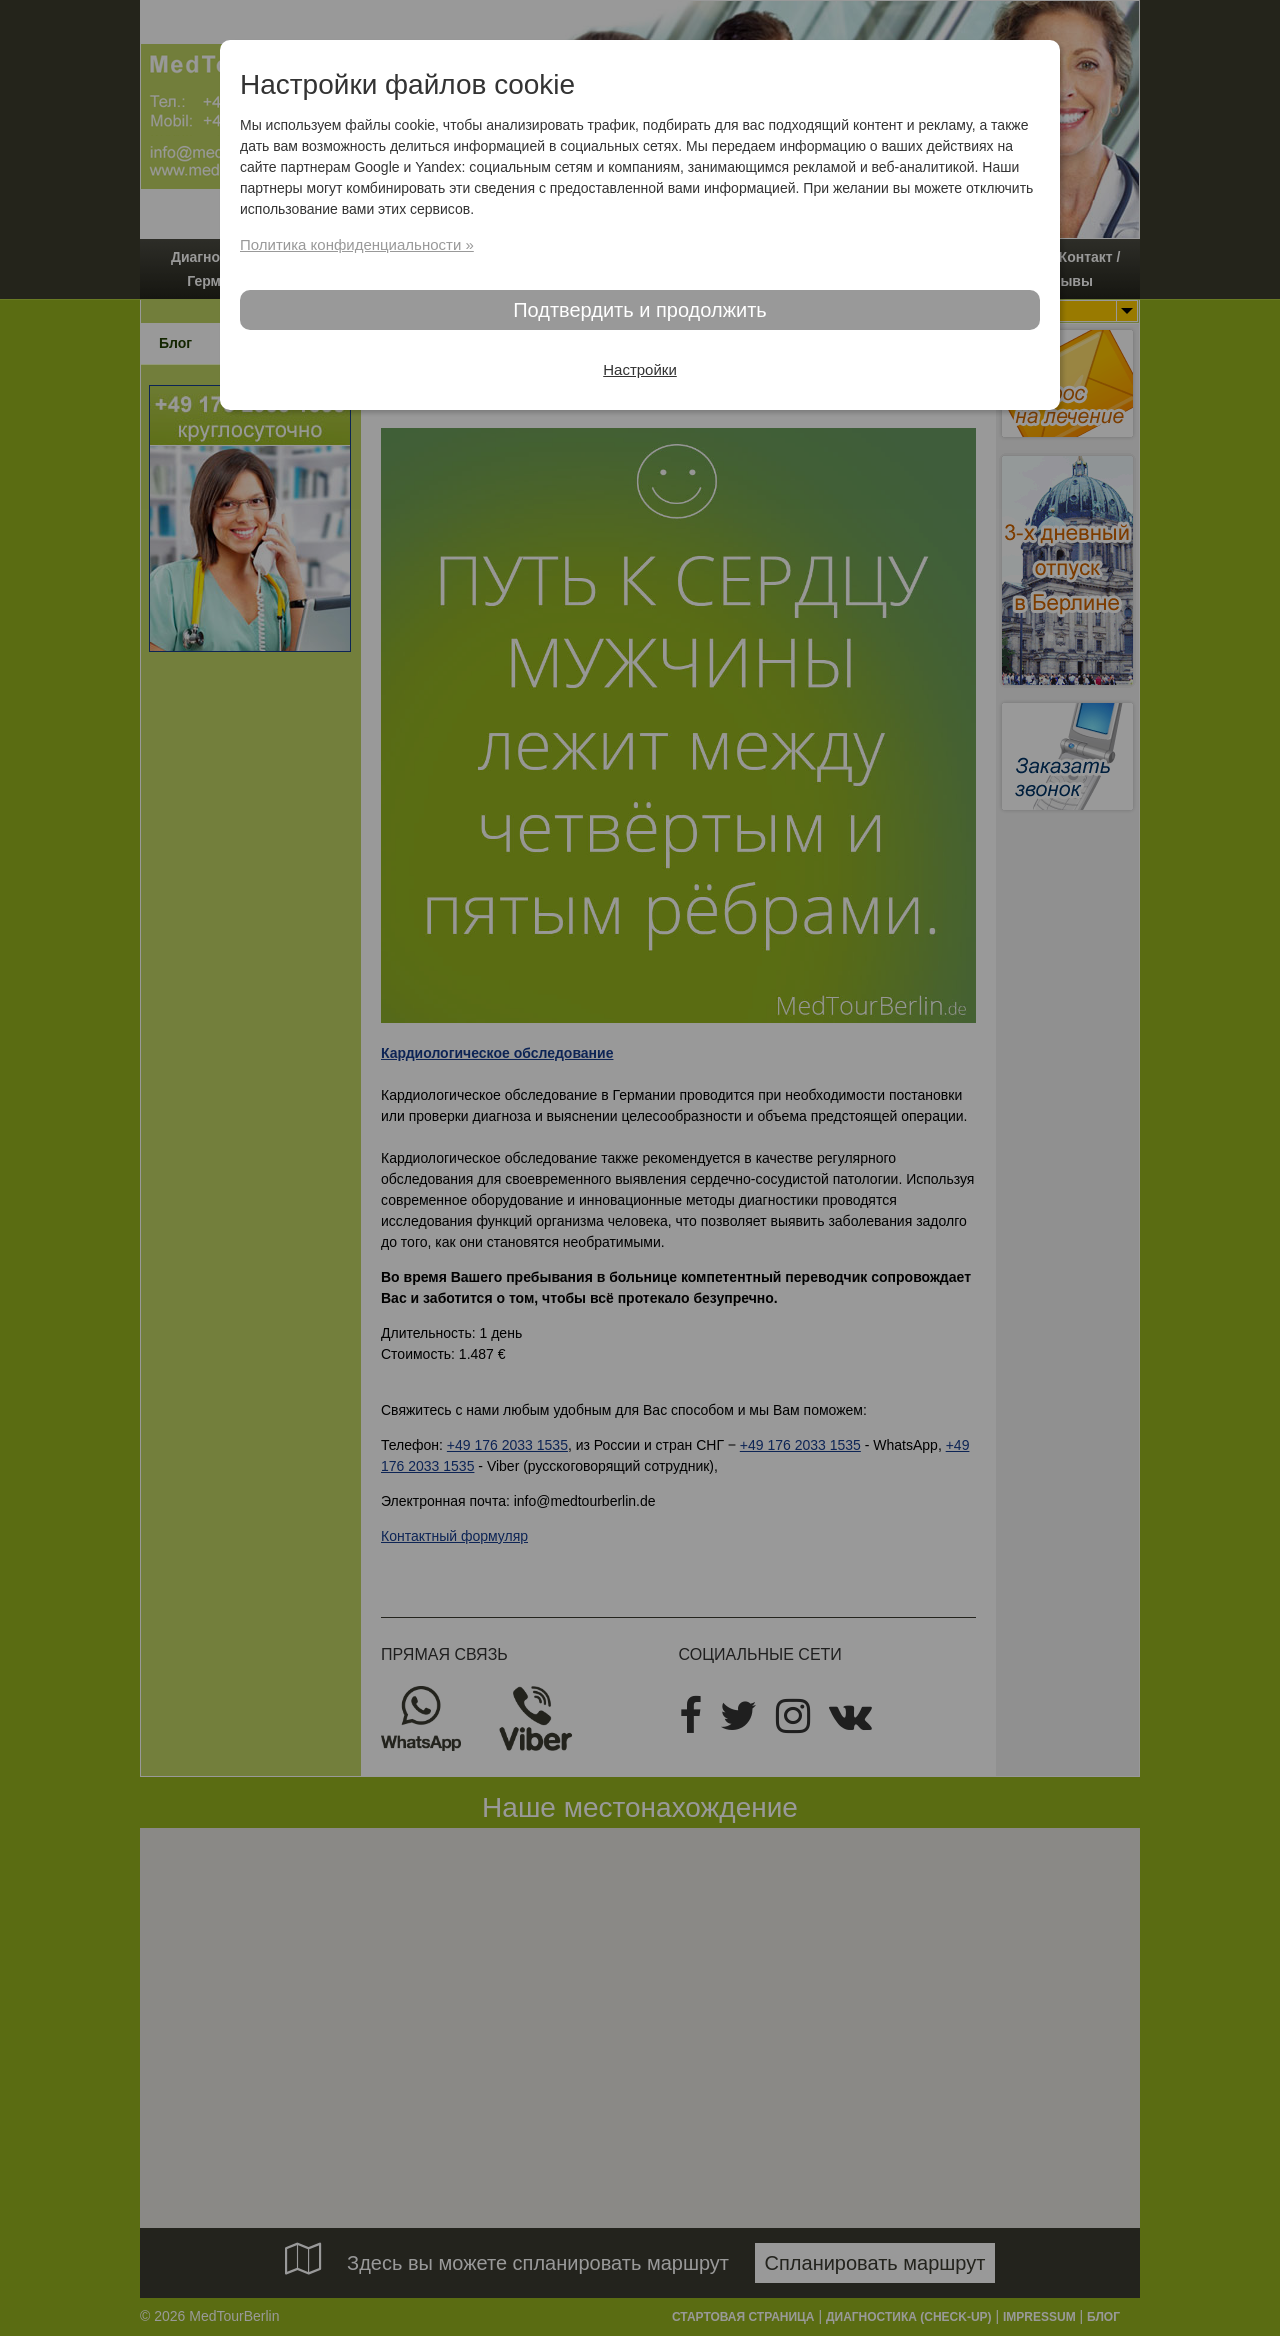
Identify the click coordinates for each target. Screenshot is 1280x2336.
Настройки (640, 369)
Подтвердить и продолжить (640, 310)
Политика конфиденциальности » (357, 244)
